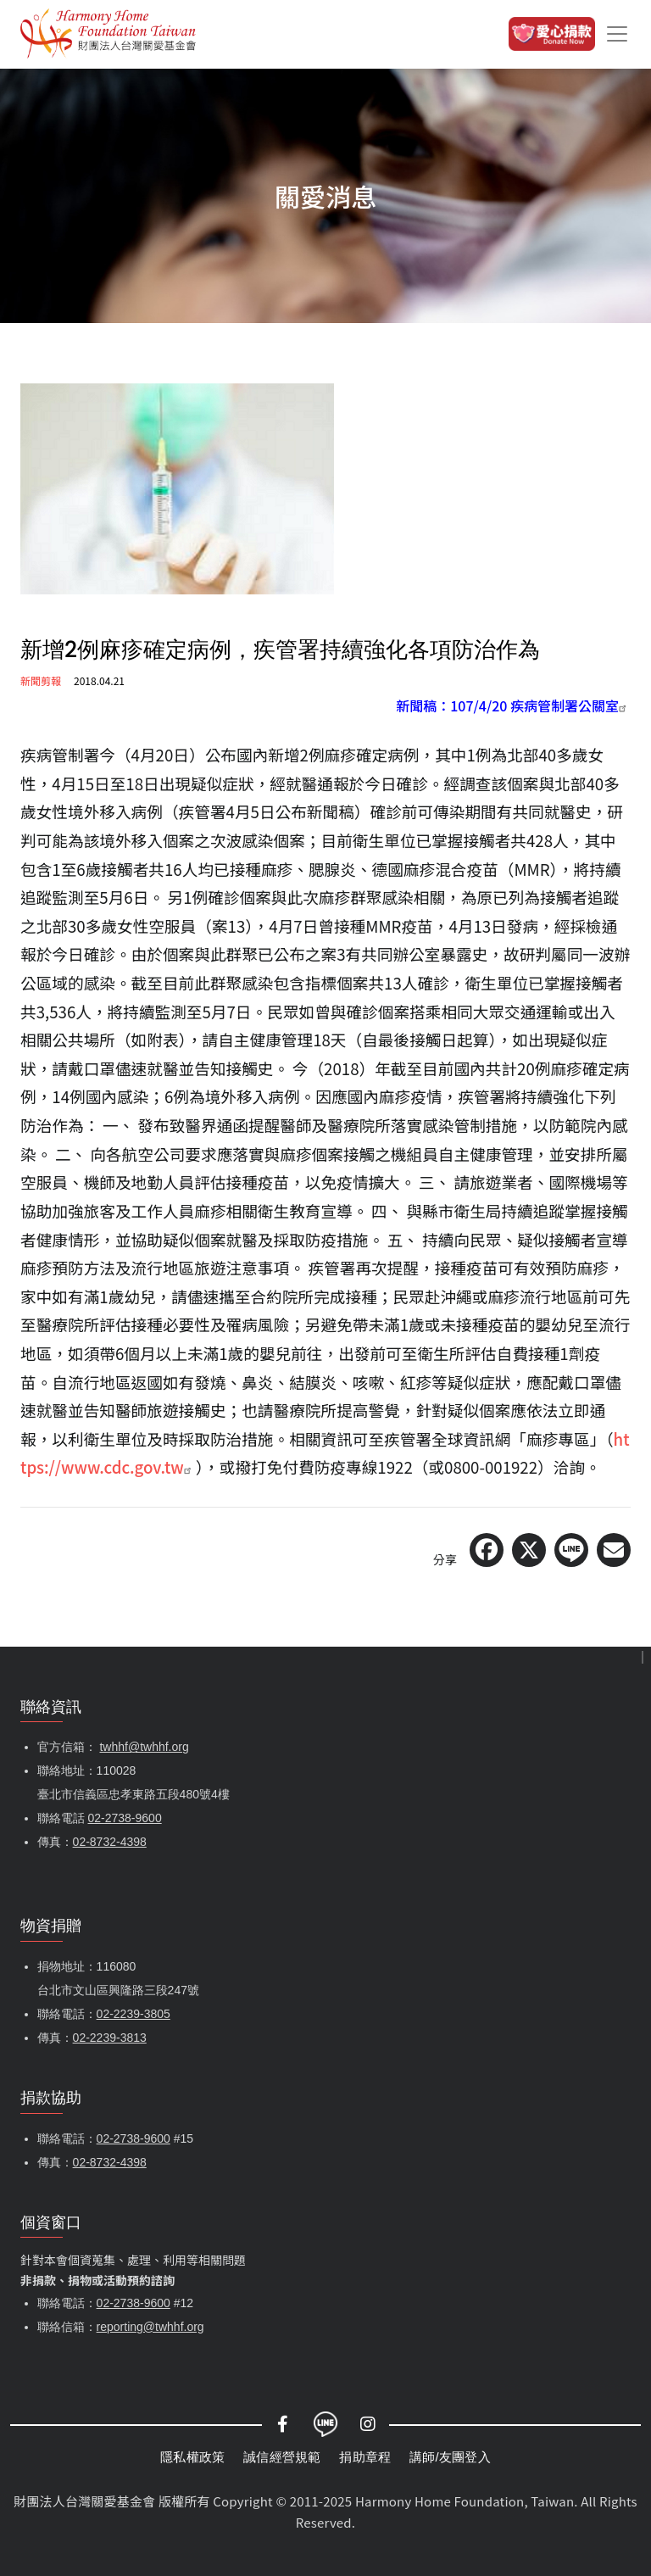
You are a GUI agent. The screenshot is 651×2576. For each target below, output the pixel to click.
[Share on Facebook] (487, 1550)
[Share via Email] (614, 1550)
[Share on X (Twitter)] (529, 1550)
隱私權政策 (192, 2457)
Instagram (368, 2424)
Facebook (283, 2424)
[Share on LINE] (571, 1550)
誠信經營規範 (281, 2457)
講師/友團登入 (450, 2457)
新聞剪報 (40, 680)
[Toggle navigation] (617, 33)
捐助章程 (365, 2457)
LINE (325, 2424)
